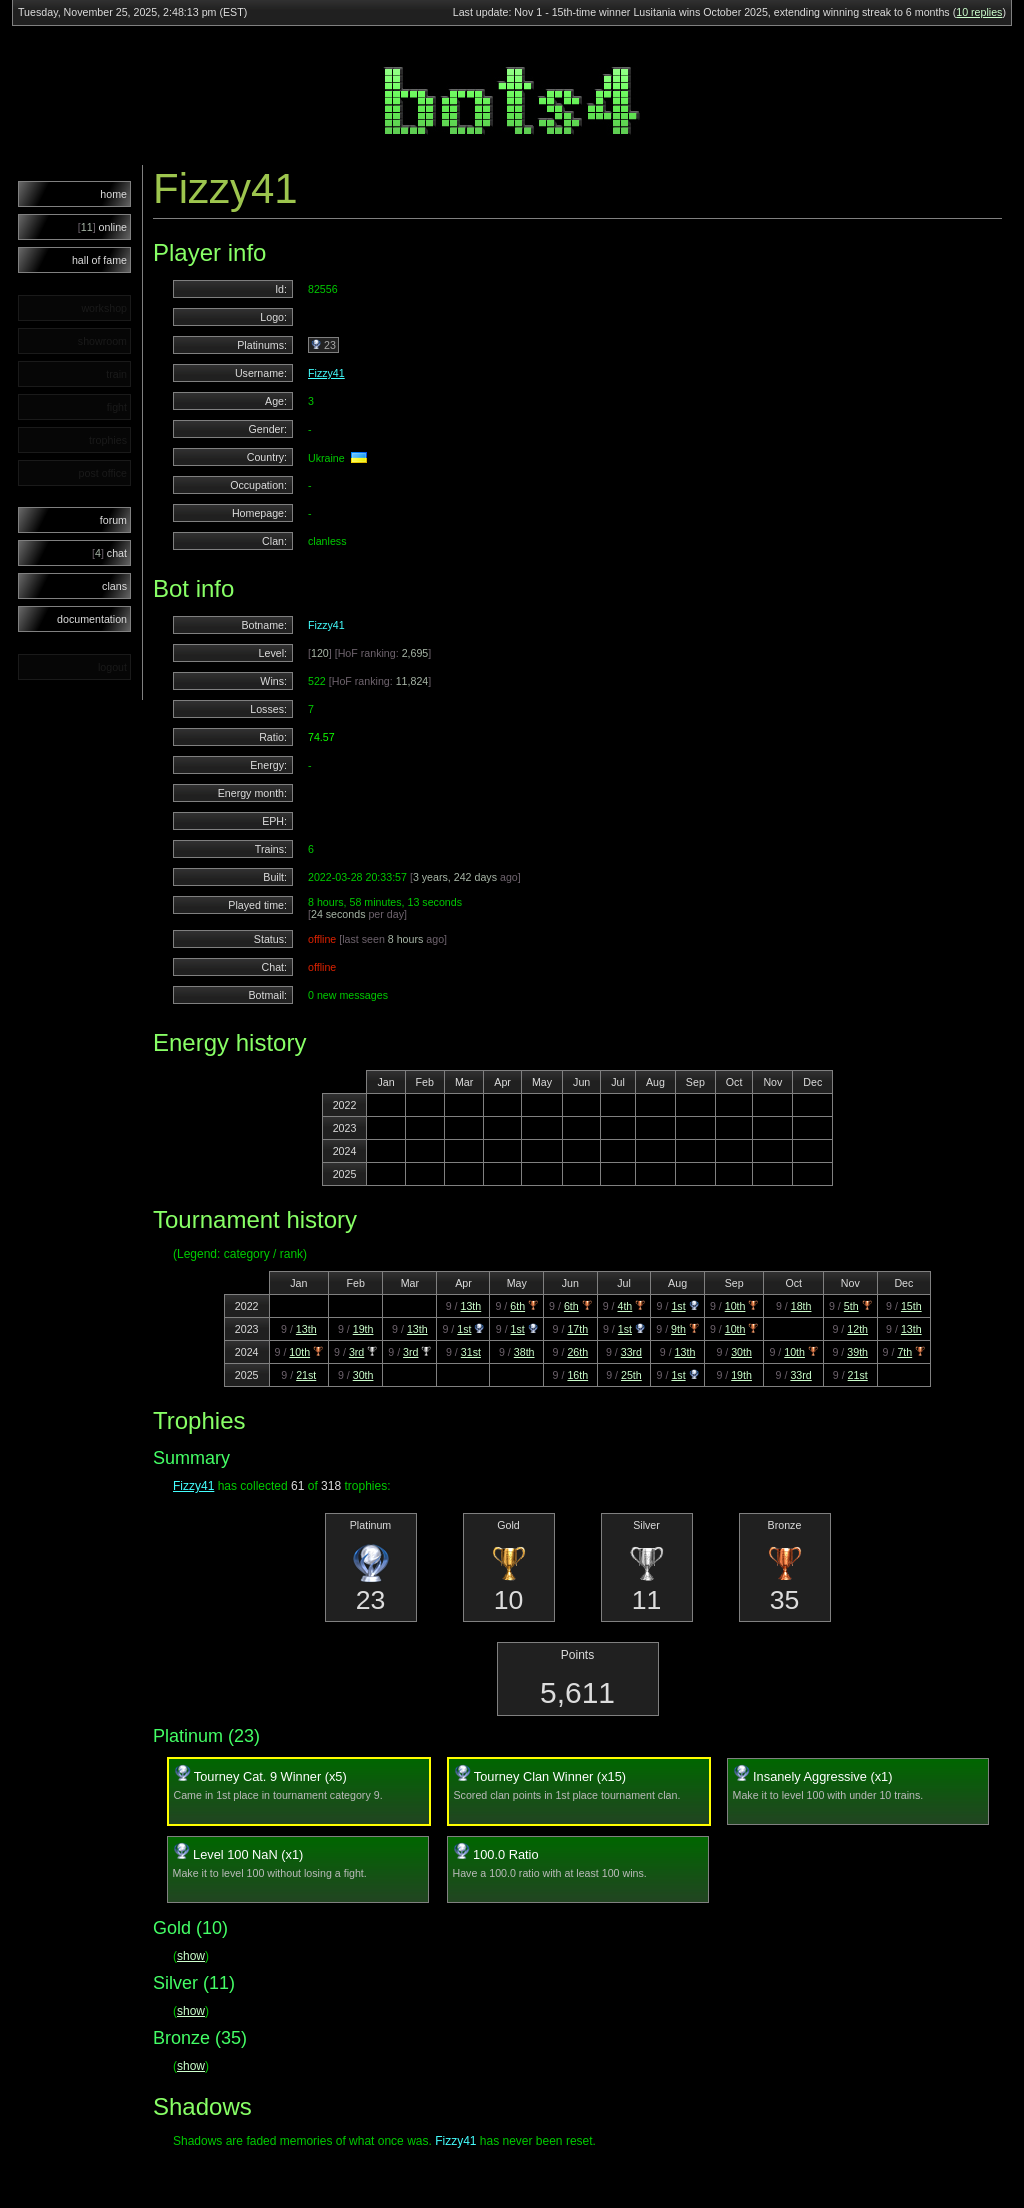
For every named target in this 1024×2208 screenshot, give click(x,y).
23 (323, 345)
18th (801, 1306)
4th (624, 1306)
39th (857, 1352)
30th (741, 1352)
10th (735, 1306)
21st (306, 1375)
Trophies (199, 1420)
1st (678, 1306)
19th (363, 1329)
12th (857, 1329)
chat (109, 553)
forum (113, 520)
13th (470, 1306)
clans (114, 586)
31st (471, 1352)
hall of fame (99, 260)
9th (678, 1329)
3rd (356, 1352)
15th (911, 1306)
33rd (631, 1352)
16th (577, 1375)
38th (524, 1352)
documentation (92, 619)
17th (577, 1329)
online (102, 227)
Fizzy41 (326, 373)
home (113, 194)
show (191, 1956)
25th (631, 1375)
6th (517, 1306)
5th (851, 1306)
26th (577, 1352)
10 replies (979, 12)
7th (904, 1352)
